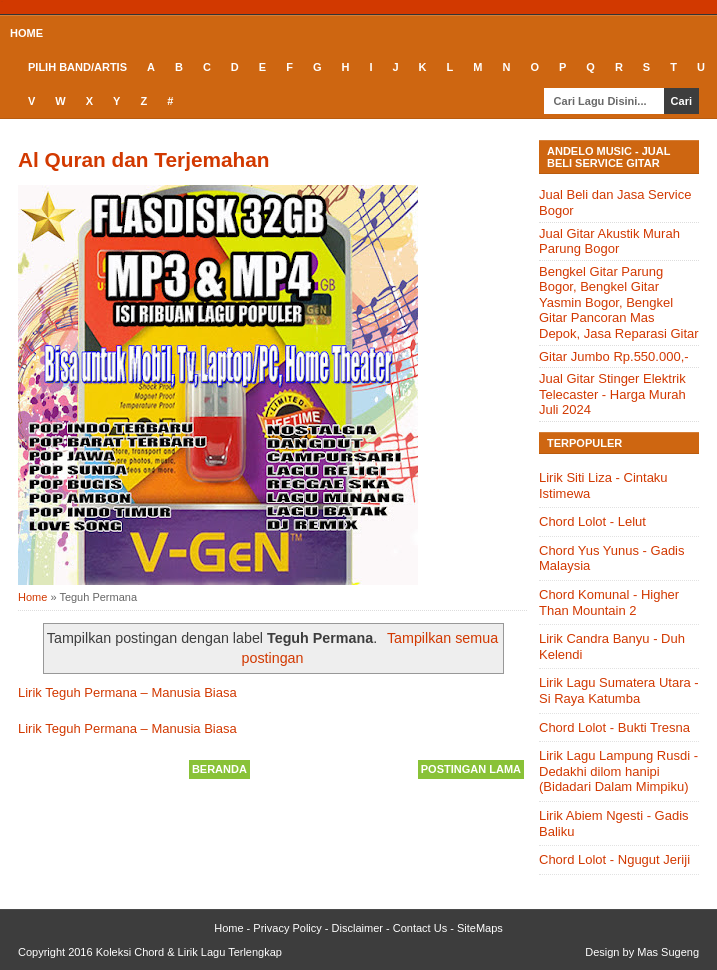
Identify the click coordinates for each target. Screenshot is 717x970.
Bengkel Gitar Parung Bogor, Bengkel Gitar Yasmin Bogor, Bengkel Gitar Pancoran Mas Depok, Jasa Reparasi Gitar (619, 302)
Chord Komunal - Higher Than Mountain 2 (609, 602)
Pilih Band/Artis (77, 67)
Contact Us (420, 928)
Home (26, 33)
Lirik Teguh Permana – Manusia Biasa (127, 692)
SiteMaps (480, 928)
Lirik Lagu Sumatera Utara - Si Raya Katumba (619, 690)
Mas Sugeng (668, 952)
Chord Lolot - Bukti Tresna (614, 727)
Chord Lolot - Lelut (592, 521)
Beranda (219, 769)
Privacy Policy (287, 928)
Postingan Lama (471, 769)
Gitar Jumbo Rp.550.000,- (614, 356)
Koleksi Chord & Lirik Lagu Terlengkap (189, 952)
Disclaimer (357, 928)
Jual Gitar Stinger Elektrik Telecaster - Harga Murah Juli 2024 (612, 394)
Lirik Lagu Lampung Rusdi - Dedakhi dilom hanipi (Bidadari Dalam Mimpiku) (618, 771)
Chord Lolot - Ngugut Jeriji (614, 859)
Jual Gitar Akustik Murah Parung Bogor (609, 241)
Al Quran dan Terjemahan (144, 159)
